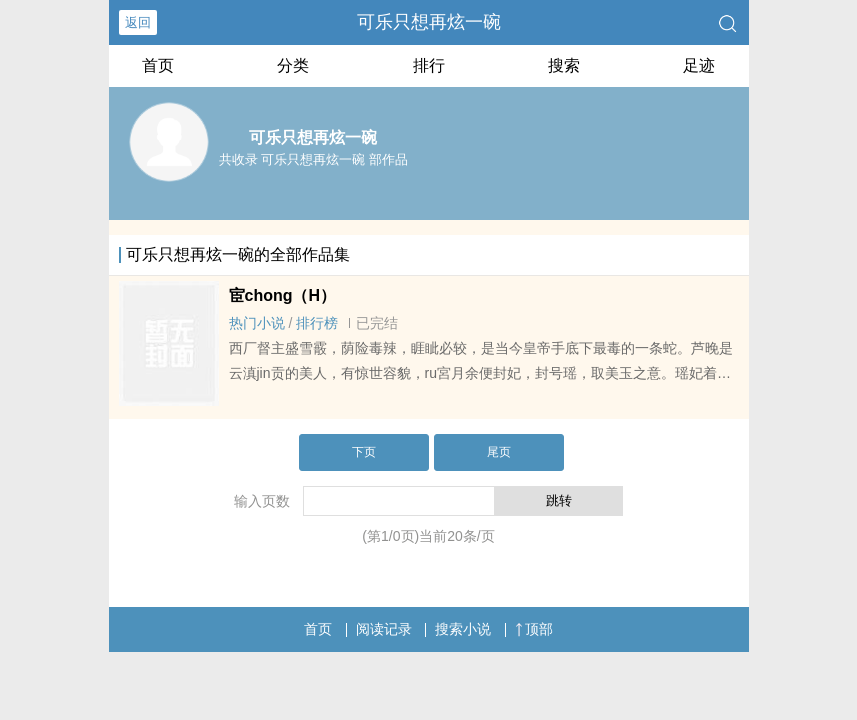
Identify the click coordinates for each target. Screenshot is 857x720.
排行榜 (317, 323)
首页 (158, 65)
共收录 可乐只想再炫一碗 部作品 (313, 159)
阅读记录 (384, 629)
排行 (429, 65)
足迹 (699, 65)
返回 (138, 22)
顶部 (534, 629)
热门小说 (257, 323)
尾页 (499, 452)
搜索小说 (463, 629)
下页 (364, 452)
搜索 (564, 65)
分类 (293, 65)
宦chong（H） (283, 295)
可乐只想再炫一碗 (429, 22)
